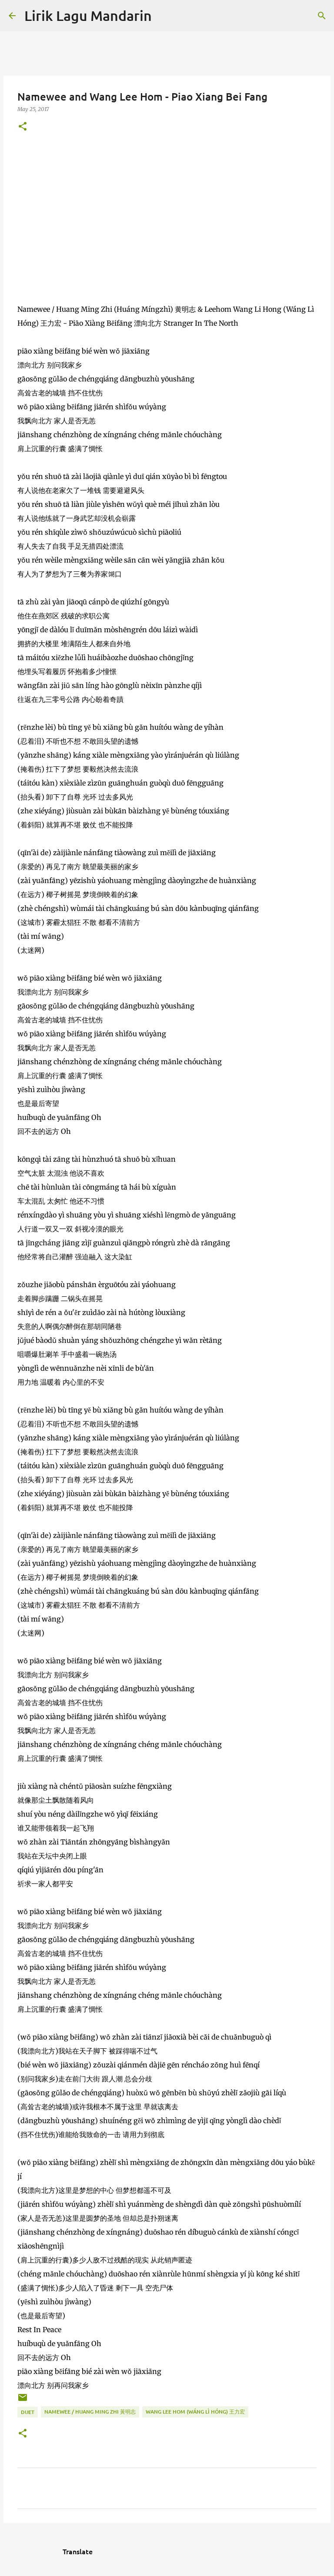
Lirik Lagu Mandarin (88, 15)
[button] (22, 127)
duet (27, 2412)
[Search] (164, 15)
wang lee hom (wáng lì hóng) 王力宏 (195, 2411)
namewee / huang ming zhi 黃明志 (90, 2411)
